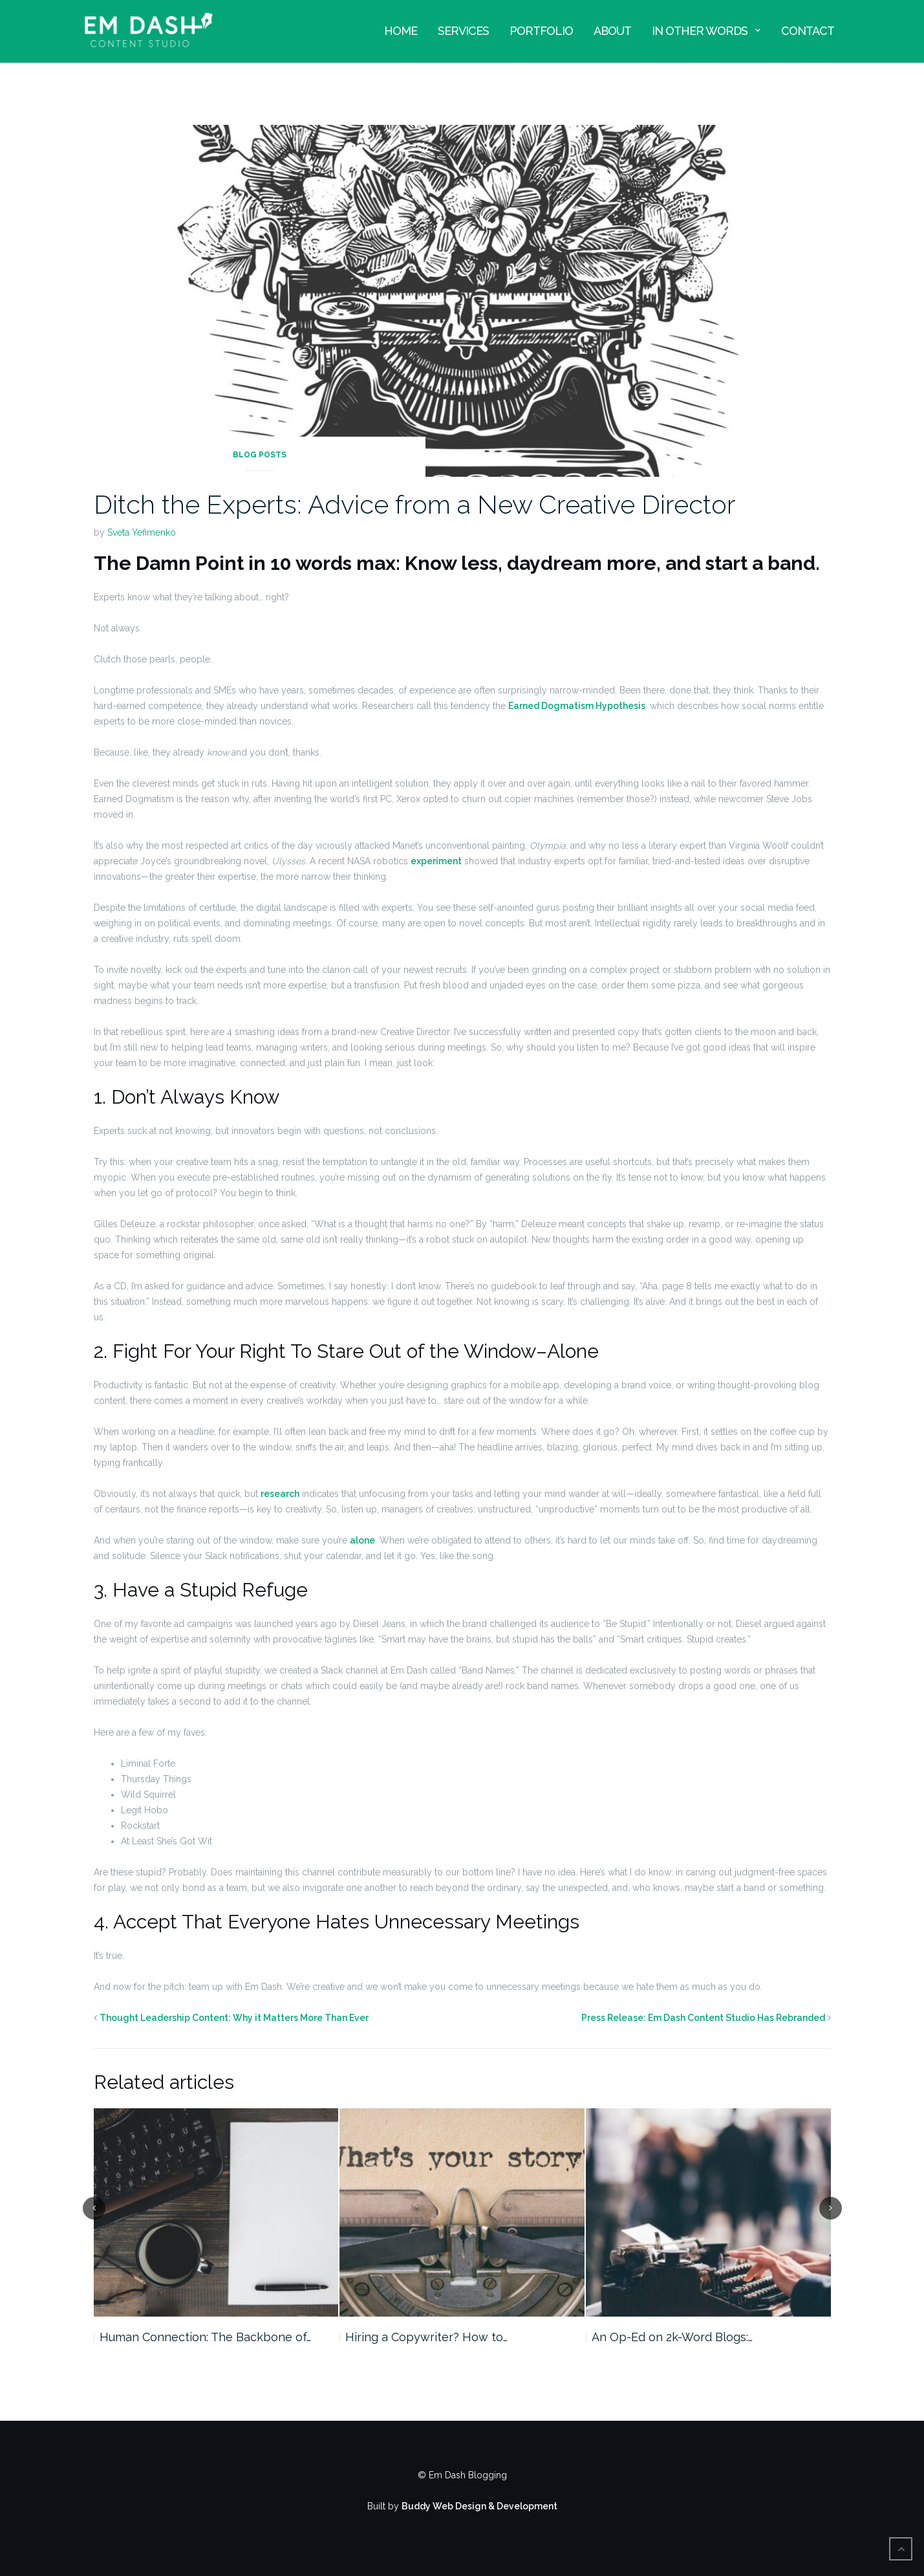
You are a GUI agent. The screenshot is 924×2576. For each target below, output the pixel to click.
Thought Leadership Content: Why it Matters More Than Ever (234, 2018)
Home (400, 31)
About (612, 31)
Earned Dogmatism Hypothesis (576, 706)
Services (463, 31)
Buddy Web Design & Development (479, 2506)
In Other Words (699, 31)
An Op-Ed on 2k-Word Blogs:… (672, 2337)
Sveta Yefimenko (141, 532)
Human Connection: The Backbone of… (205, 2337)
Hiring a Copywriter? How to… (426, 2337)
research (280, 1494)
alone (362, 1540)
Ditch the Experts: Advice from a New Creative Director (415, 504)
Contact (807, 31)
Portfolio (541, 31)
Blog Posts (259, 454)
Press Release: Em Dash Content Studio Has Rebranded (703, 2018)
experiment (436, 861)
